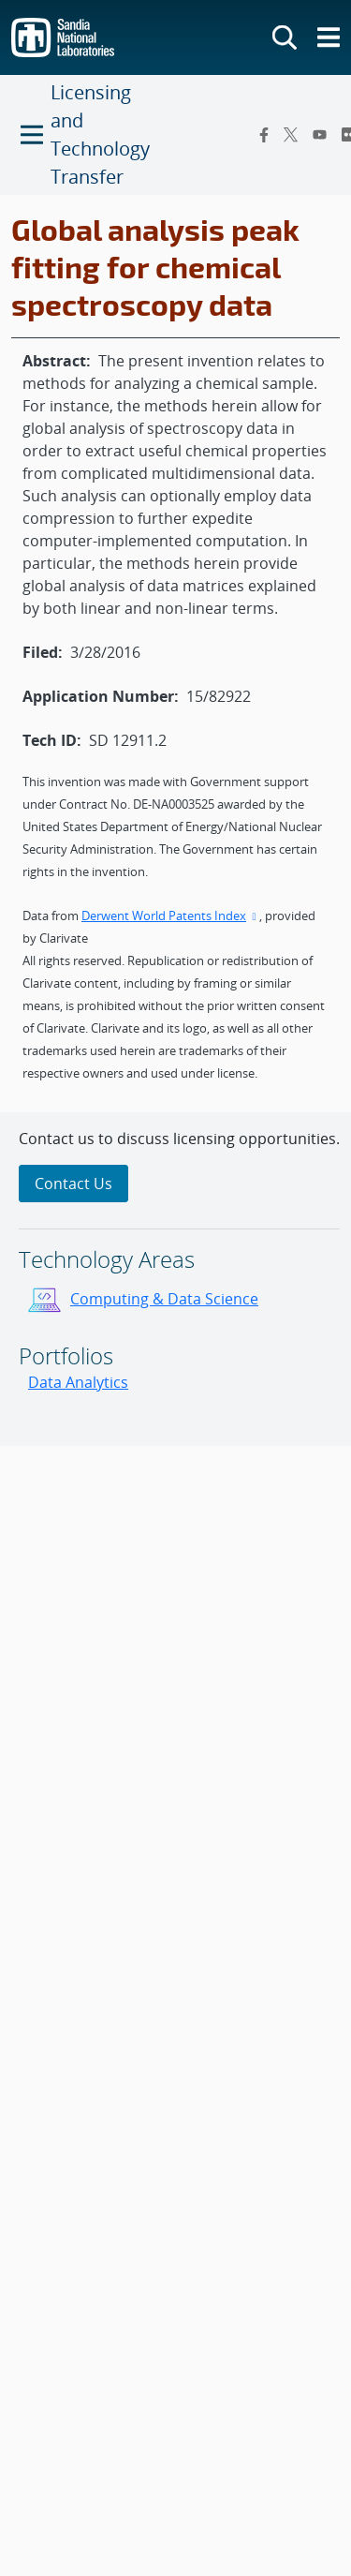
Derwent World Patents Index (170, 915)
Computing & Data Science (164, 1298)
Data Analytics (78, 1382)
